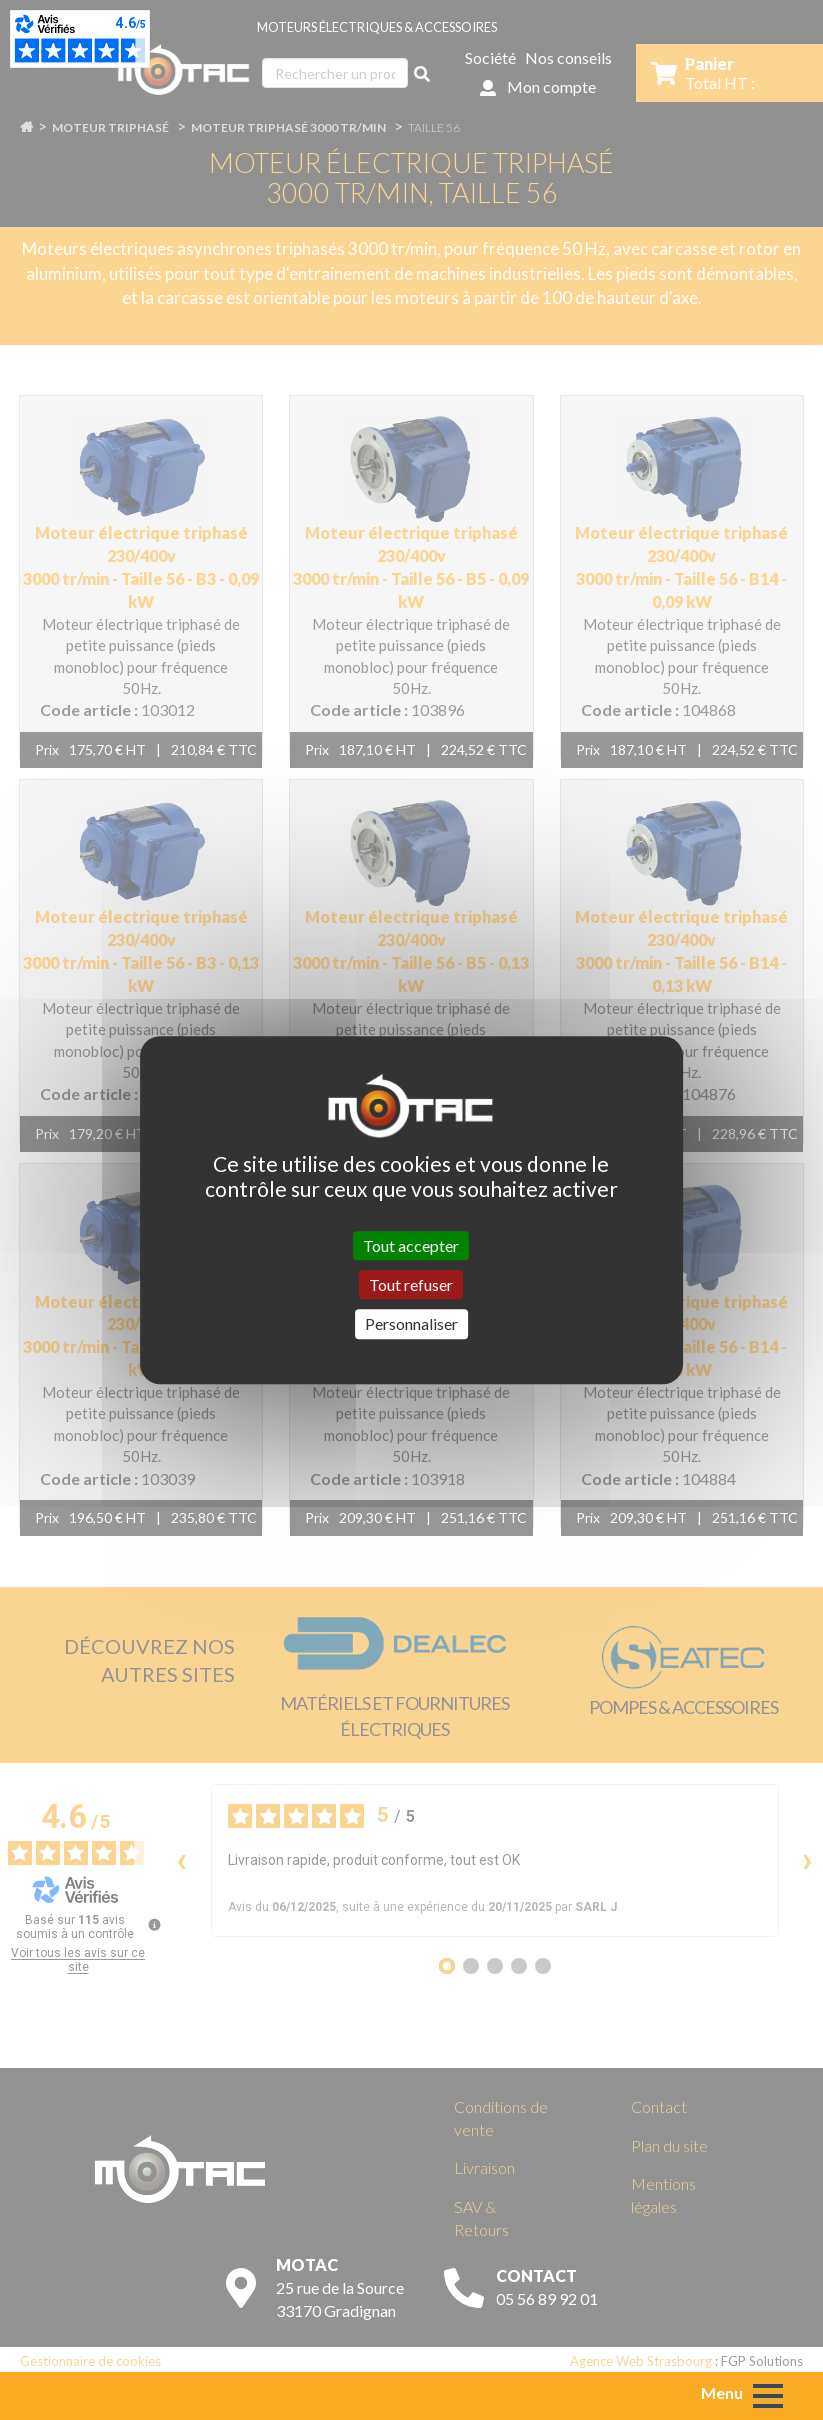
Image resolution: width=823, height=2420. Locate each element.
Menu (722, 2392)
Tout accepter (411, 1245)
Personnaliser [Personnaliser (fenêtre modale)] (411, 1324)
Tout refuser (411, 1284)
